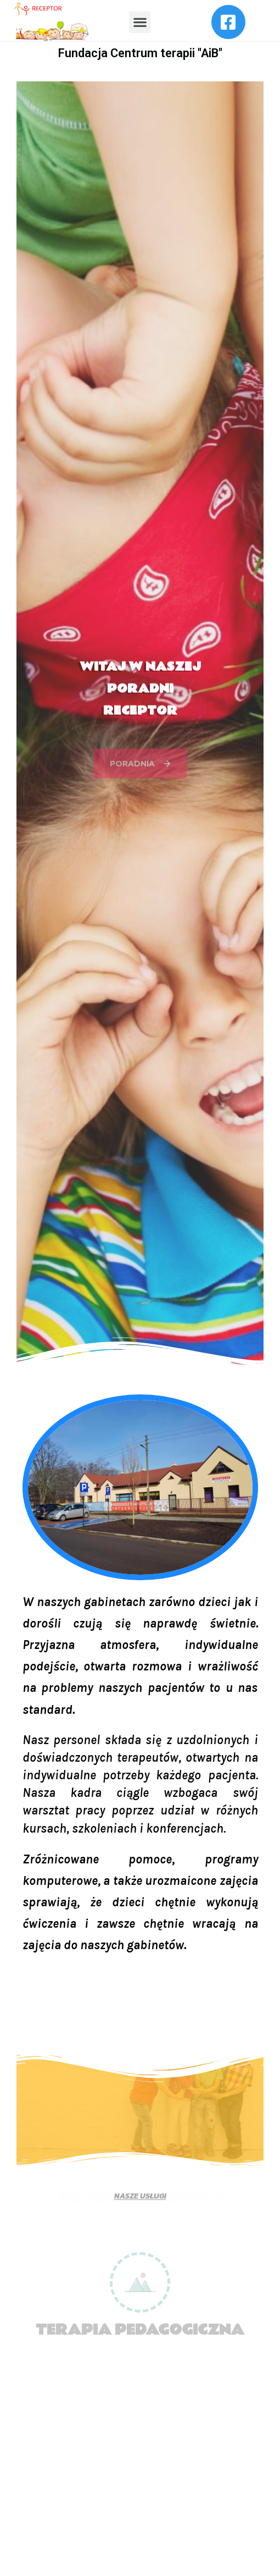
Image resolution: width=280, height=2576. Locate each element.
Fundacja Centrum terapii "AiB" (140, 53)
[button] (139, 22)
